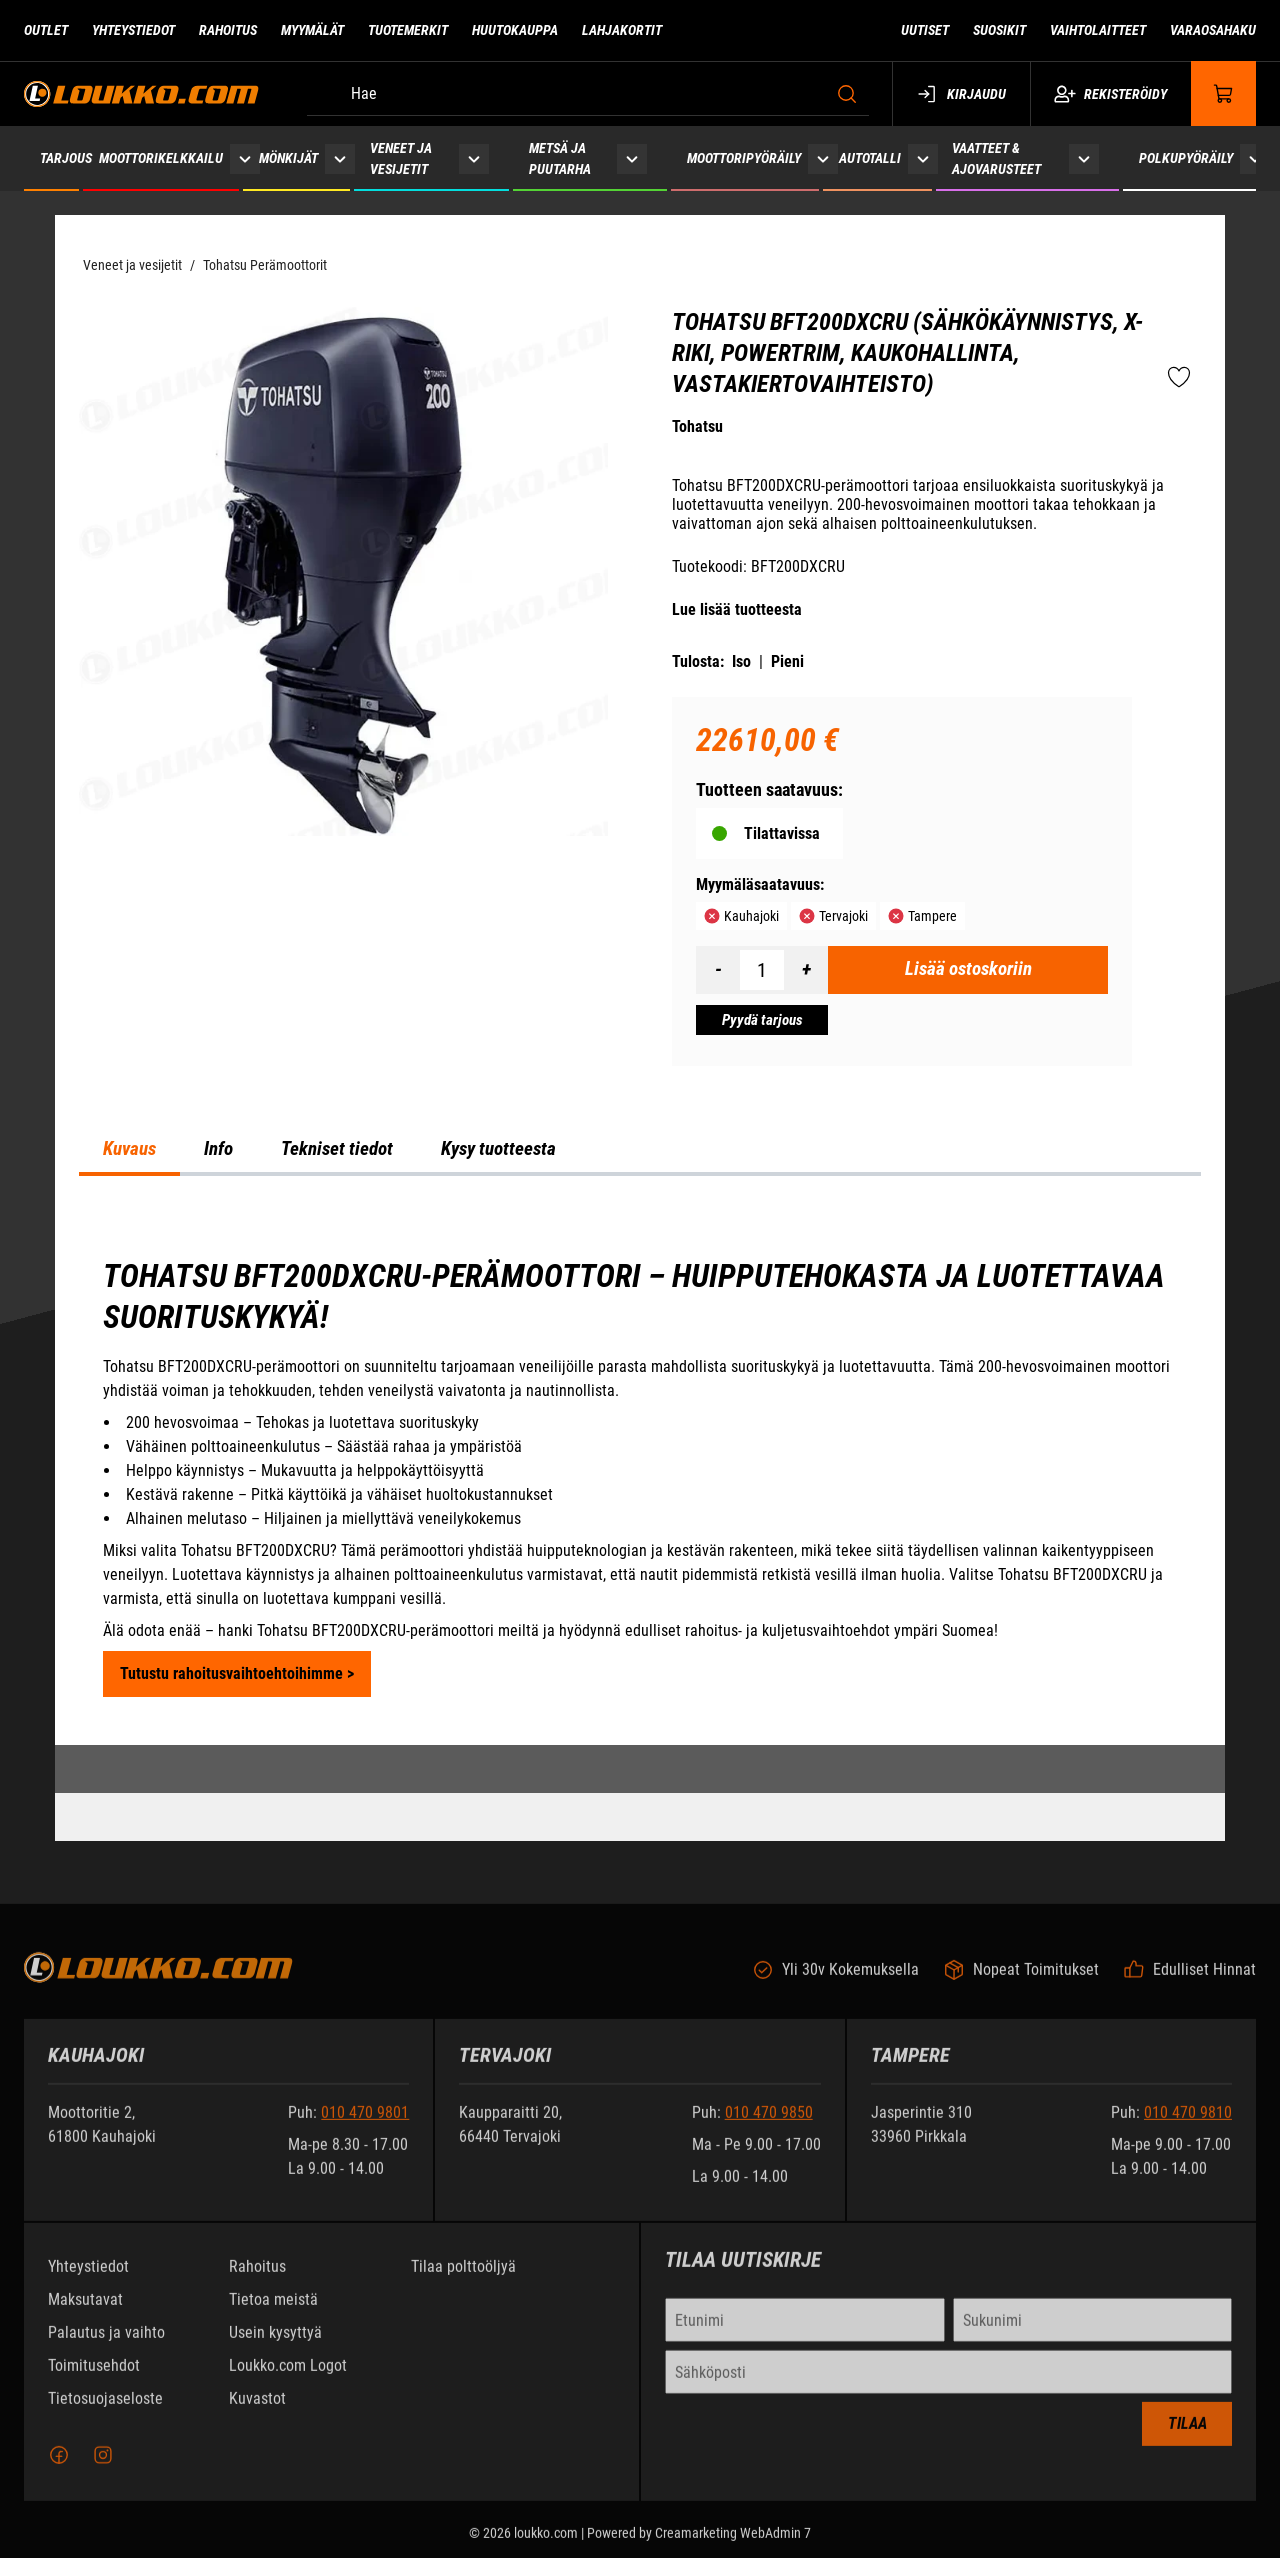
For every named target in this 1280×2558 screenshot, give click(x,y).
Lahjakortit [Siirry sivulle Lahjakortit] (622, 30)
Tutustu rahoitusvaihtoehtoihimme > (237, 1673)
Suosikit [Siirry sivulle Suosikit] (999, 30)
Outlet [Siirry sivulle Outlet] (46, 30)
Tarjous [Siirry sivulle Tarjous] (66, 158)
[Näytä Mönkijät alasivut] (340, 158)
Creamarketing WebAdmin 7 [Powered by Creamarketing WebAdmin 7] (733, 2546)
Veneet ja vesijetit (132, 265)
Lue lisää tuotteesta (737, 609)
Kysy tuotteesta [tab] (498, 1149)
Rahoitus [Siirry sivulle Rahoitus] (228, 30)
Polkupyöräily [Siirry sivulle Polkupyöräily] (1186, 158)
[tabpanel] (640, 1476)
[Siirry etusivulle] (141, 93)
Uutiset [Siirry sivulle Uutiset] (925, 30)
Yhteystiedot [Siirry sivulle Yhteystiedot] (133, 30)
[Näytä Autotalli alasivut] (923, 158)
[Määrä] (762, 970)
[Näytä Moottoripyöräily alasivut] (823, 158)
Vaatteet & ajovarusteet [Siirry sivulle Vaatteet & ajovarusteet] (996, 158)
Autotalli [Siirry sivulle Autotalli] (870, 158)
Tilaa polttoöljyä (463, 2279)
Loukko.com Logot (288, 2378)
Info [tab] (218, 1149)
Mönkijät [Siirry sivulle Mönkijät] (288, 158)
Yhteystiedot (88, 2279)
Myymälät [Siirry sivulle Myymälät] (312, 30)
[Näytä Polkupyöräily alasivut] (1255, 158)
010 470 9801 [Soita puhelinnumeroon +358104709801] (365, 2125)
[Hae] (588, 94)
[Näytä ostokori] (1224, 93)
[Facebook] (59, 2468)
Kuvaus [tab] (129, 1149)
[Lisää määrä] (806, 970)
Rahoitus (257, 2279)
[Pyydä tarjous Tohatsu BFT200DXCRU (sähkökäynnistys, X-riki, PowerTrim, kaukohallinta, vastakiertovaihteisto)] (762, 1020)
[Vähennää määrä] (718, 970)
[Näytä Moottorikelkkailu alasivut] (245, 158)
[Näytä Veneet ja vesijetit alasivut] (474, 158)
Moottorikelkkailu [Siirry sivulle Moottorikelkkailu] (161, 158)
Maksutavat (85, 2312)
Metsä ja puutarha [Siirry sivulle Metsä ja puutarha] (560, 158)
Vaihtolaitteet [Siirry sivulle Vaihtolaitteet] (1098, 30)
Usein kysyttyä (275, 2345)
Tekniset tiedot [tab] (337, 1149)
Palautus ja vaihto (106, 2345)
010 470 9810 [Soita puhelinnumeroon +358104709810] (1188, 2125)
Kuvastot (257, 2411)
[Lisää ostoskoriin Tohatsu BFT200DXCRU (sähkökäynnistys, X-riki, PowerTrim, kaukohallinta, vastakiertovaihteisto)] (968, 970)
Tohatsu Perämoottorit (265, 265)
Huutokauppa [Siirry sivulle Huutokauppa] (515, 30)
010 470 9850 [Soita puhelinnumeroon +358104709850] (769, 2125)
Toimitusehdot (94, 2378)
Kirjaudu (961, 94)
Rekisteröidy (1110, 94)
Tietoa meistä (273, 2312)
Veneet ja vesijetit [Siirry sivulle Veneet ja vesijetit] (401, 158)
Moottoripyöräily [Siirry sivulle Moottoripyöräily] (744, 158)
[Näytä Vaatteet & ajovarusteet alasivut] (1084, 158)
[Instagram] (103, 2468)
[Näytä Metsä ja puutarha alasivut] (632, 158)
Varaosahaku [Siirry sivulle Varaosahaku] (1213, 30)
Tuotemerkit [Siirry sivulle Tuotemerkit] (408, 30)
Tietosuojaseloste (105, 2411)
